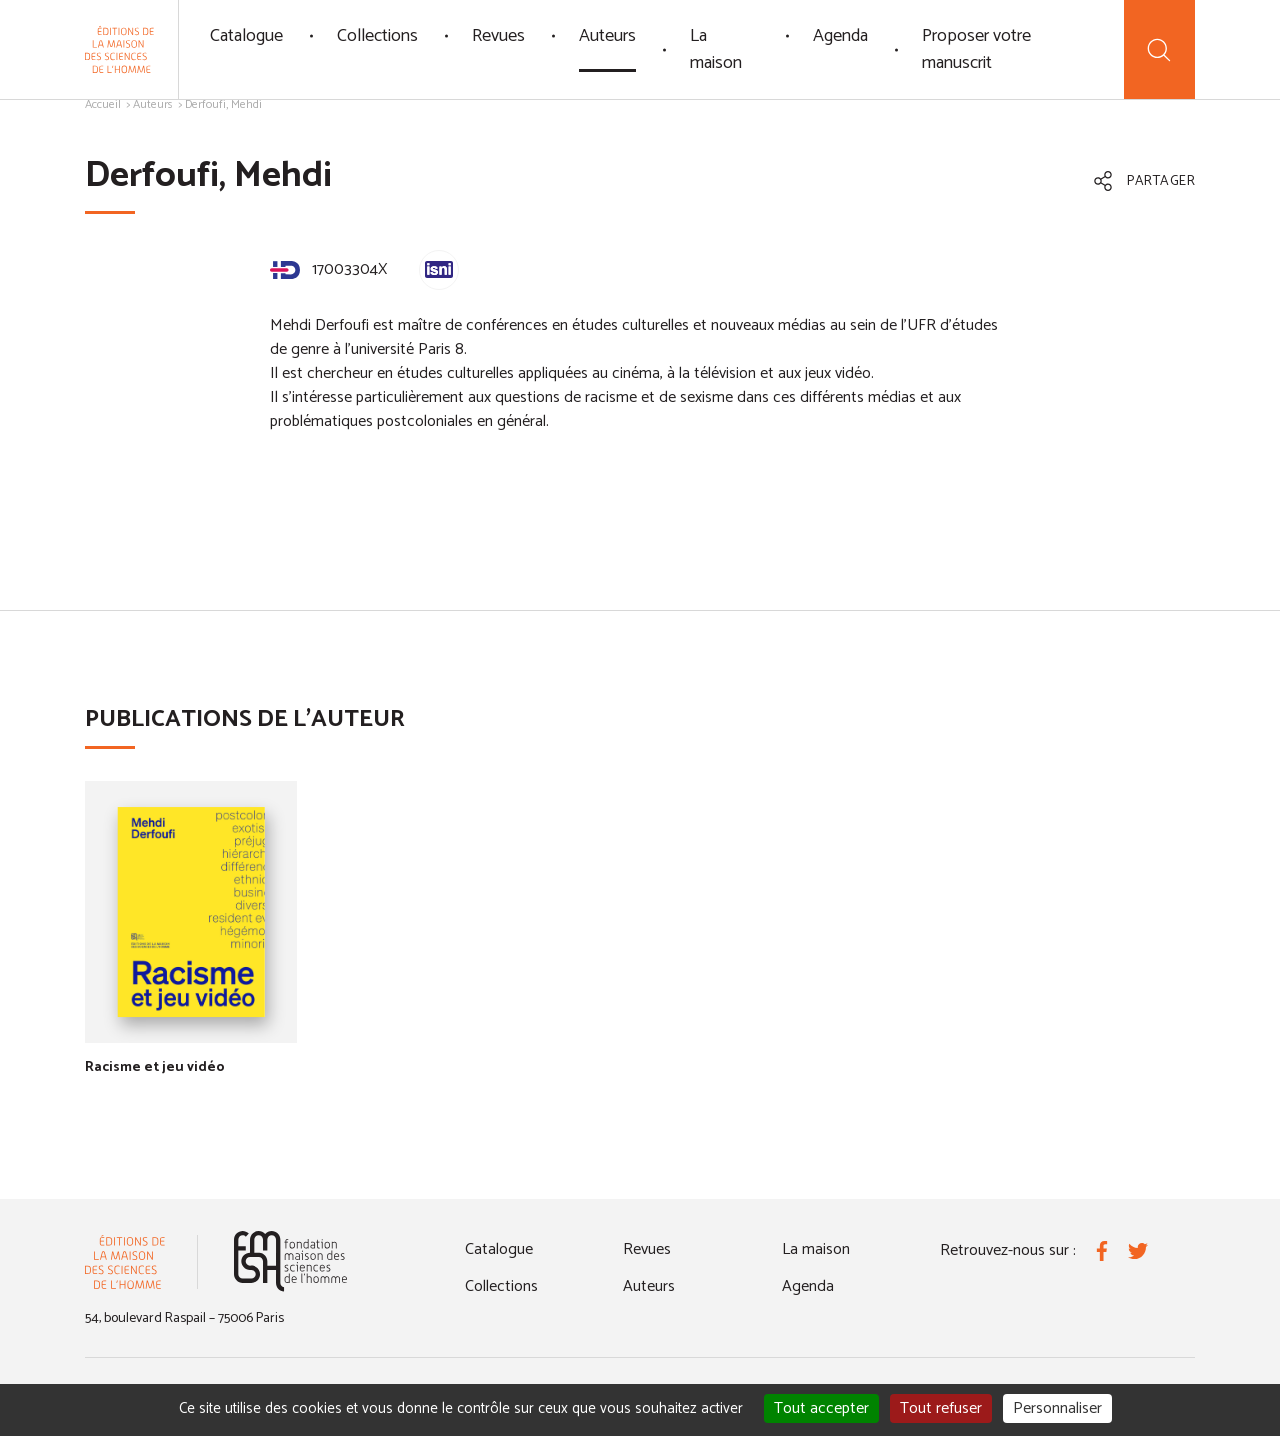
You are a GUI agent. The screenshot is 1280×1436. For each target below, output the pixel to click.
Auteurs (607, 36)
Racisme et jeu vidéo (155, 1067)
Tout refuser (941, 1408)
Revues (498, 36)
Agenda (840, 36)
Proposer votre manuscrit (976, 49)
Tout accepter (821, 1408)
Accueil (103, 104)
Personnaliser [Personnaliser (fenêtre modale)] (1057, 1408)
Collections (377, 36)
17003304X (328, 269)
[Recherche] (1159, 49)
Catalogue (246, 36)
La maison (716, 49)
